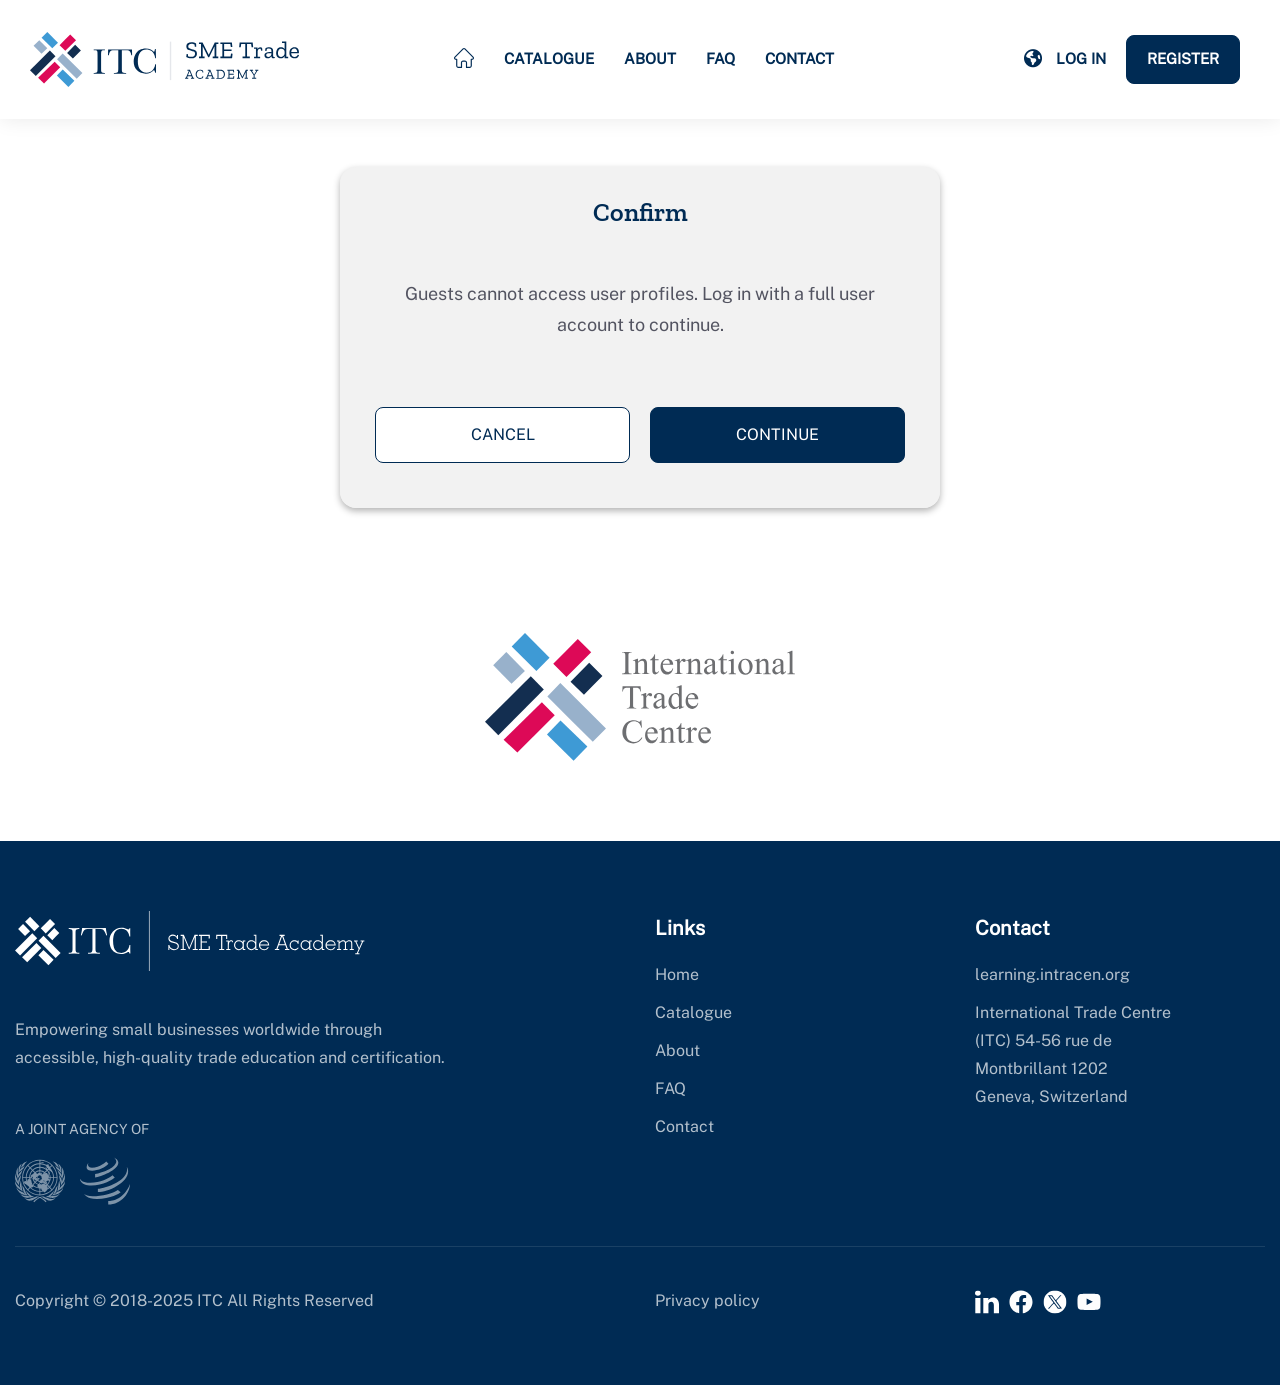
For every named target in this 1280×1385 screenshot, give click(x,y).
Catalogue (549, 58)
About (650, 58)
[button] (1033, 59)
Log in (1081, 58)
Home (677, 974)
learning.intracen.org (1052, 974)
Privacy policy (707, 1300)
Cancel (503, 434)
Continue (777, 434)
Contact (799, 58)
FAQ (720, 58)
